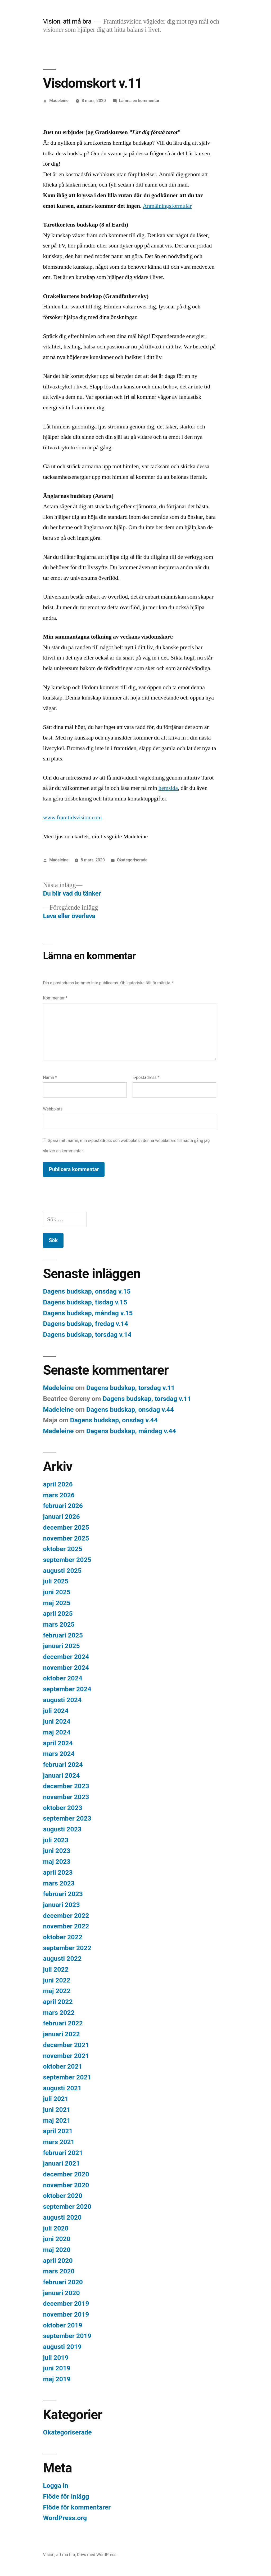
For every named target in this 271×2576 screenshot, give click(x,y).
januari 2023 (61, 1905)
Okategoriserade (132, 859)
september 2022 (67, 1948)
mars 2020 (58, 2271)
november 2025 (66, 1538)
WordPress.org (65, 2518)
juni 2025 (56, 1592)
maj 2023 (56, 1861)
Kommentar (55, 998)
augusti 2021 (62, 2088)
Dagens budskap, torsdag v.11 (130, 1388)
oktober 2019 (62, 2325)
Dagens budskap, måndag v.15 (88, 1313)
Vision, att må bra (67, 21)
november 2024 (66, 1667)
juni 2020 (56, 2239)
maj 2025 (56, 1603)
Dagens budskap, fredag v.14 (85, 1323)
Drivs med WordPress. (97, 2554)
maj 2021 (56, 2120)
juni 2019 (56, 2368)
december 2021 (66, 2045)
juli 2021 (55, 2099)
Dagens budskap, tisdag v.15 (85, 1302)
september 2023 (67, 1818)
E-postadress (146, 1077)
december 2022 (66, 1915)
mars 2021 (58, 2142)
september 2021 (67, 2077)
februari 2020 (63, 2282)
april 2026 (58, 1484)
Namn (50, 1077)
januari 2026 (61, 1516)
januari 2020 (61, 2293)
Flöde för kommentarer (77, 2507)
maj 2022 (56, 1991)
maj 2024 (56, 1732)
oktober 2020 (62, 2195)
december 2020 (66, 2174)
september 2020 (67, 2206)
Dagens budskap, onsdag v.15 (86, 1291)
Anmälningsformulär (167, 206)
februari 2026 (63, 1506)
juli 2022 (55, 1969)
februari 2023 (63, 1894)
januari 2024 (61, 1775)
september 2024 (67, 1689)
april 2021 (58, 2131)
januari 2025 (61, 1646)
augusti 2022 (62, 1958)
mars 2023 (58, 1883)
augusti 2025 (62, 1570)
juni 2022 (56, 1980)
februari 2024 (63, 1764)
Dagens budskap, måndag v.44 (131, 1431)
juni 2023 (56, 1850)
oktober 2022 (62, 1937)
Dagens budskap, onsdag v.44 (130, 1409)
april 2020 (58, 2260)
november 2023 (66, 1797)
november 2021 (66, 2056)
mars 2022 (58, 2012)
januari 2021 (61, 2163)
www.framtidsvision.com (72, 817)
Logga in (55, 2485)
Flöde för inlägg (66, 2496)
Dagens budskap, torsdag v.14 (87, 1334)
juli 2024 (55, 1711)
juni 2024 (56, 1721)
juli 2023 (55, 1840)
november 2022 (66, 1926)
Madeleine (59, 100)
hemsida (168, 788)
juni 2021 (56, 2109)
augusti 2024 (62, 1700)
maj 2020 (56, 2250)
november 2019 (66, 2314)
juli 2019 (55, 2357)
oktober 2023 (62, 1808)
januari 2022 (61, 2034)
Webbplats (52, 1109)
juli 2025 (55, 1581)
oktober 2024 (62, 1678)
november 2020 (66, 2185)
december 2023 (66, 1786)
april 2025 (58, 1613)
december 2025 (66, 1527)
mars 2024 (58, 1754)
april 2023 (58, 1872)
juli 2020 (55, 2228)
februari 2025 (63, 1635)
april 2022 (58, 2002)
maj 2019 (56, 2379)
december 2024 (66, 1657)
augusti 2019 (62, 2347)
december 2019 (66, 2303)
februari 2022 (63, 2023)
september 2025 (67, 1560)
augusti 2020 (62, 2217)
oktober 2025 (62, 1549)
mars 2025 (58, 1624)
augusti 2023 (62, 1829)
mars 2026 (58, 1495)
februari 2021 (63, 2153)
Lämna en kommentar (139, 100)
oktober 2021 (62, 2066)
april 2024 (58, 1743)
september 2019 (67, 2336)
